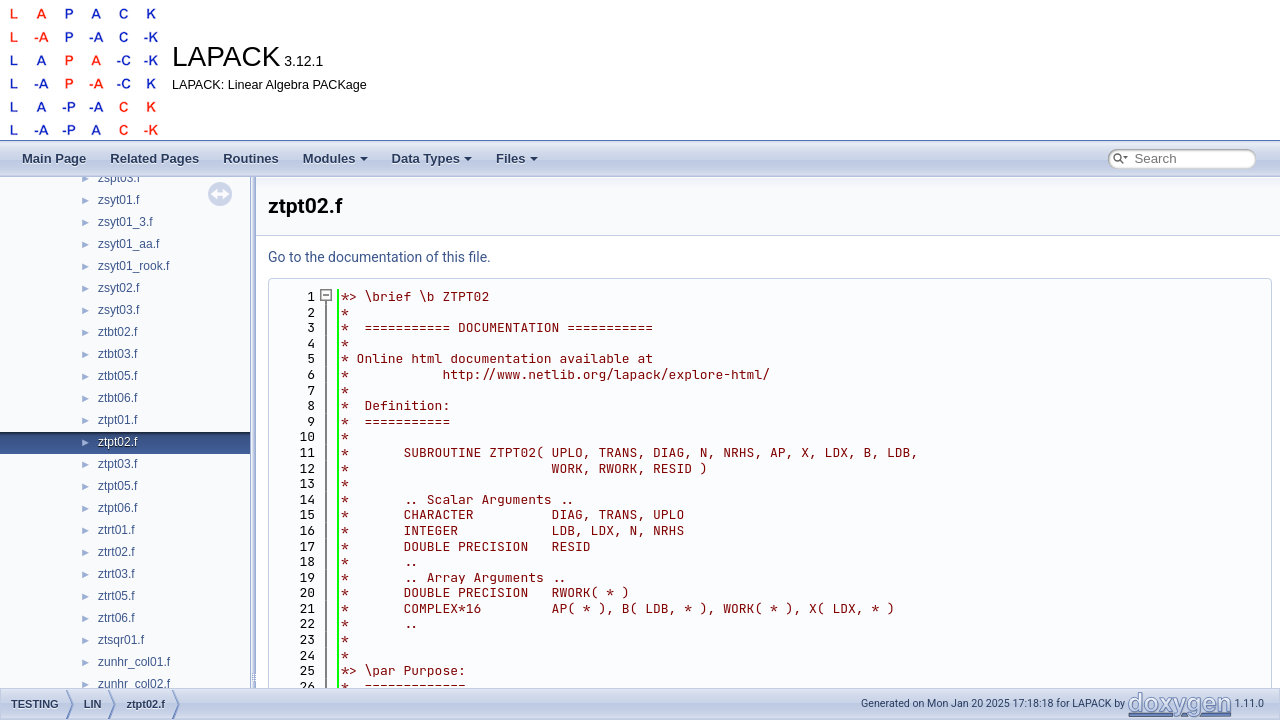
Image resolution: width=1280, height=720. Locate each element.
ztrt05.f (116, 596)
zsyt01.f (118, 200)
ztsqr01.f (121, 640)
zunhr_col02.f (134, 684)
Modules (335, 158)
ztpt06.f (117, 508)
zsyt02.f (118, 288)
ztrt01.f (116, 530)
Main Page (54, 158)
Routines (251, 158)
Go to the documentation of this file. (379, 257)
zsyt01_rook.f (133, 266)
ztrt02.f (116, 552)
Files (517, 158)
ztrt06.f (116, 618)
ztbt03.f (117, 354)
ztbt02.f (117, 332)
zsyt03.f (118, 310)
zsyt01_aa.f (128, 244)
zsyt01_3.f (125, 222)
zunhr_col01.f (134, 662)
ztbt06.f (117, 398)
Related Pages (154, 158)
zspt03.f (119, 178)
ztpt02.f (117, 442)
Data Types (432, 158)
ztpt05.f (117, 486)
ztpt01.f (117, 420)
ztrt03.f (116, 574)
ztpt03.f (117, 464)
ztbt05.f (117, 376)
